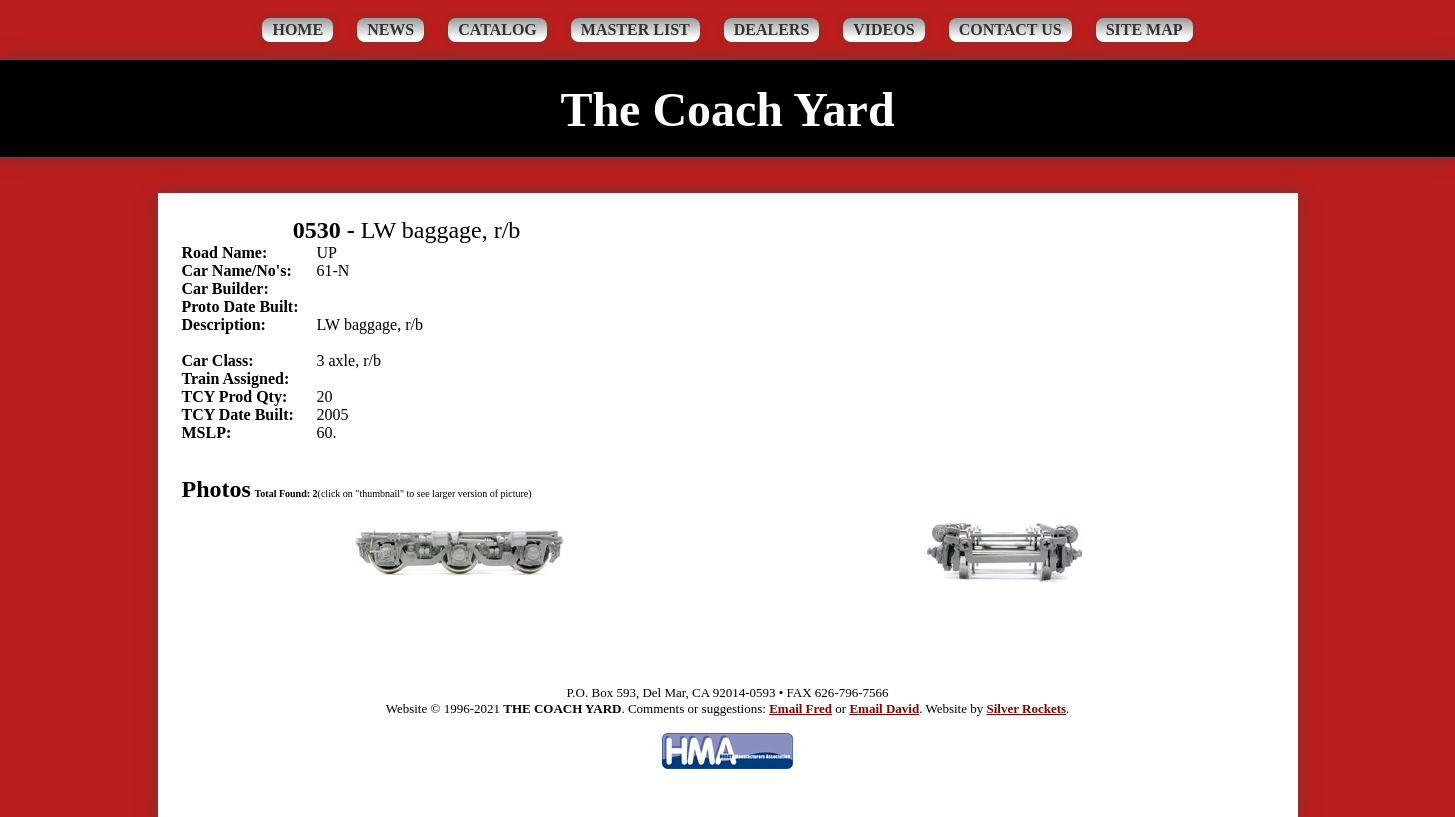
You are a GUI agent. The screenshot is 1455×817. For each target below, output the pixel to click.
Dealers (772, 29)
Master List (635, 29)
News (390, 29)
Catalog (497, 29)
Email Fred (800, 708)
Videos (883, 29)
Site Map (1144, 29)
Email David (884, 708)
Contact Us (1010, 29)
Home (297, 29)
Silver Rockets (1026, 708)
